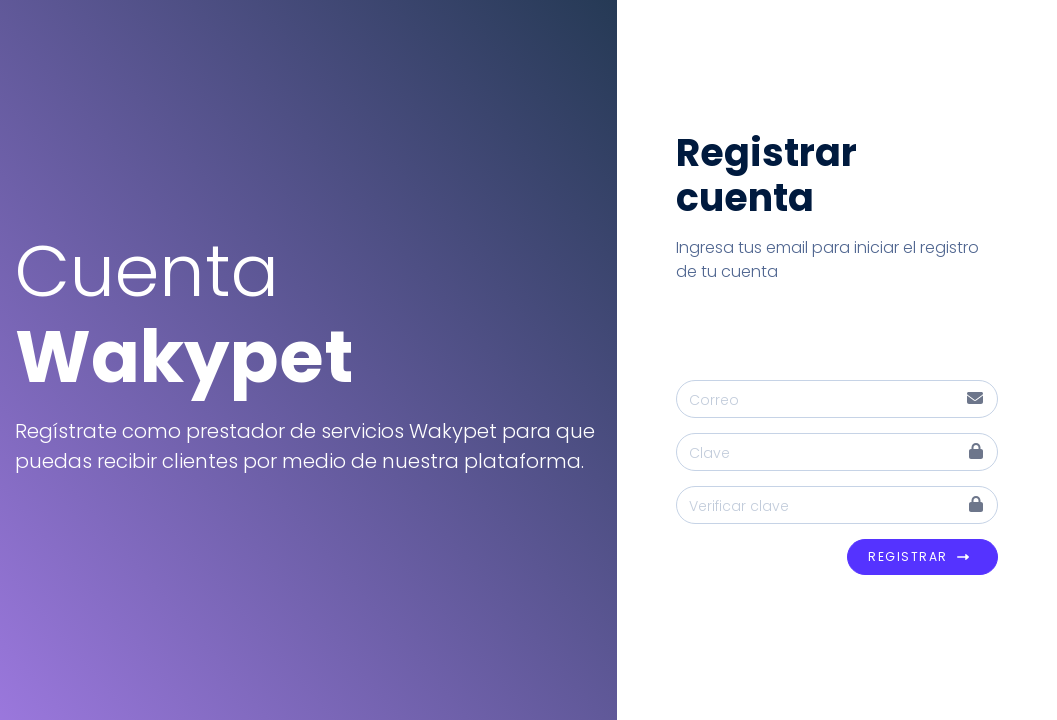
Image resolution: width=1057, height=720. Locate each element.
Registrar (918, 557)
